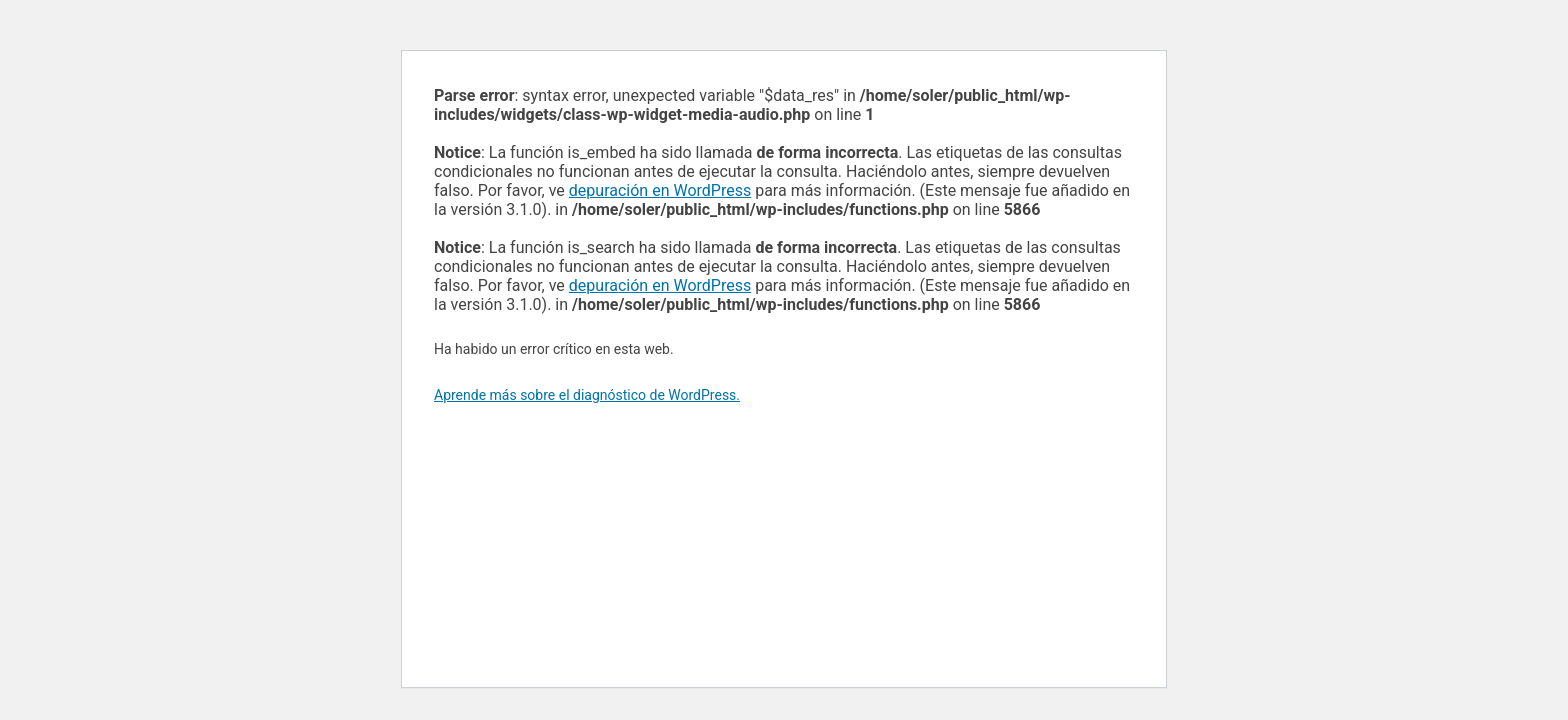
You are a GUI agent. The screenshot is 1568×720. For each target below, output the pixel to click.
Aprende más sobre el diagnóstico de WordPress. (587, 395)
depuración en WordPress (660, 190)
